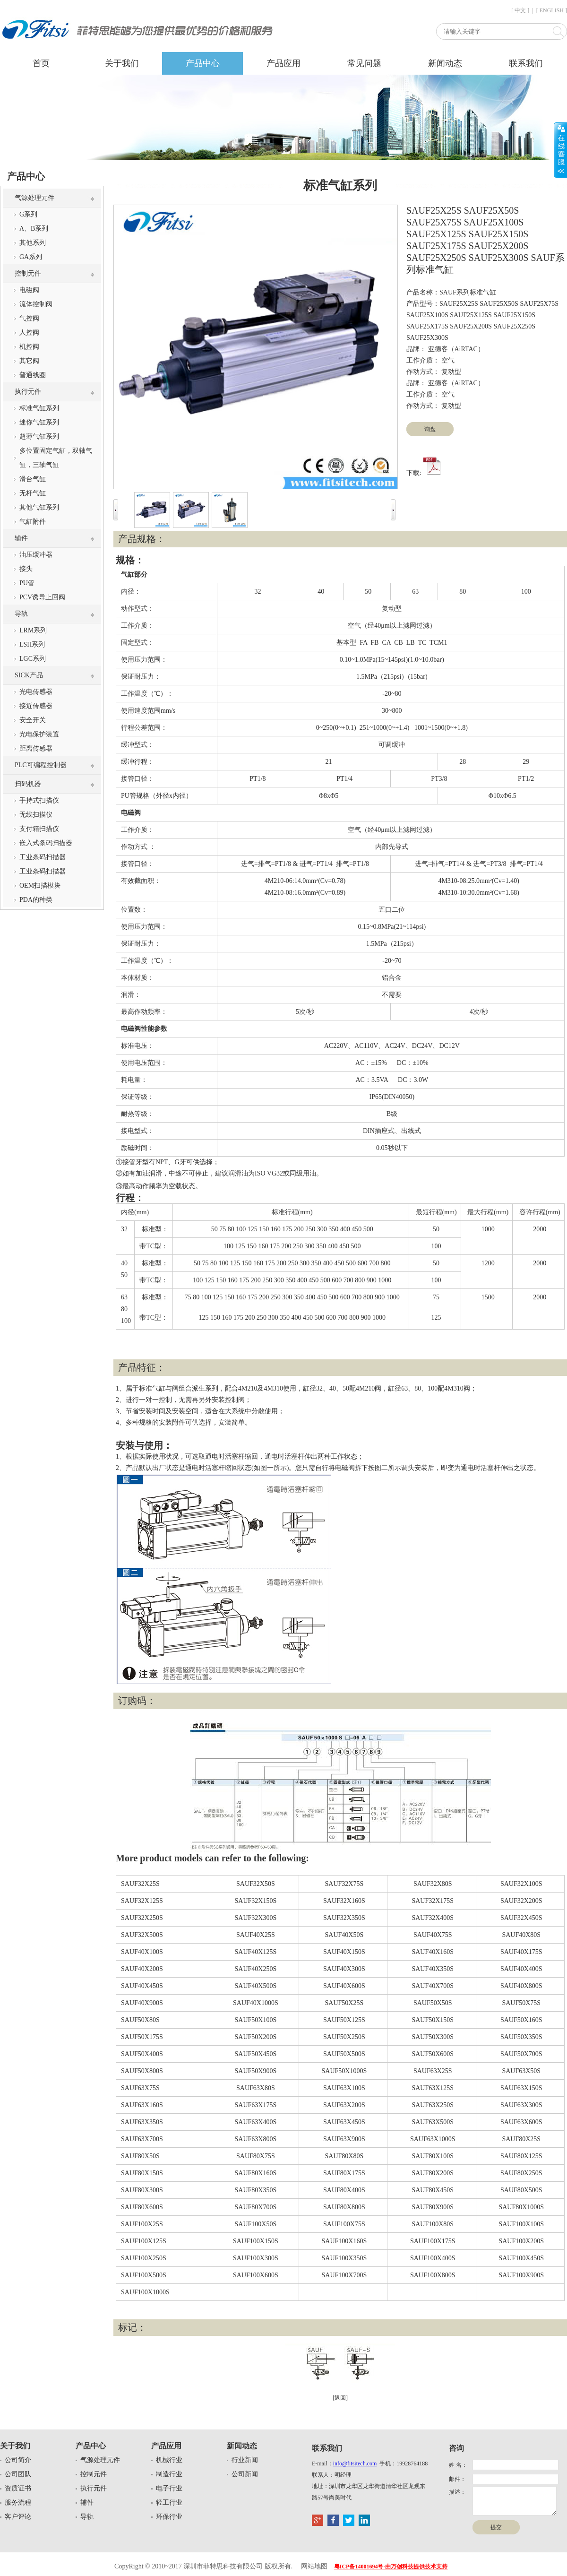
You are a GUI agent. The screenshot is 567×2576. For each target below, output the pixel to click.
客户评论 (18, 2516)
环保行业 (169, 2516)
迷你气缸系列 (39, 422)
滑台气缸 (32, 479)
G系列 (28, 214)
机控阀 (29, 346)
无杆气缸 (32, 493)
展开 (560, 150)
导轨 (21, 613)
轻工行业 (169, 2502)
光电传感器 (35, 691)
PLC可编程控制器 (41, 765)
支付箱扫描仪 (39, 828)
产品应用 (283, 63)
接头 (26, 568)
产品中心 (203, 63)
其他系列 (32, 242)
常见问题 (364, 63)
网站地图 (314, 2566)
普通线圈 (32, 375)
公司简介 (18, 2460)
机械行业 (169, 2460)
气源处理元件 (34, 197)
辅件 (21, 538)
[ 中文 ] (520, 10)
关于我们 (122, 63)
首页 (41, 63)
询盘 (430, 429)
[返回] (340, 2397)
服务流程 (18, 2502)
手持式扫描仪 (39, 800)
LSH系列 (32, 644)
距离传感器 (35, 748)
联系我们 (526, 63)
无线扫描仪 (35, 814)
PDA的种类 (35, 899)
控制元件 (28, 273)
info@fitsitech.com (355, 2463)
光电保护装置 (39, 734)
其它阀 (29, 360)
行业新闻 (245, 2460)
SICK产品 (29, 675)
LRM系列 (33, 630)
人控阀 (29, 332)
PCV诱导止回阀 (42, 597)
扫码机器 (28, 783)
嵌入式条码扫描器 (45, 843)
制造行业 (169, 2474)
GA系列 (30, 256)
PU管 (26, 583)
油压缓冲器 (35, 554)
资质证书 (18, 2488)
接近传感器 (35, 705)
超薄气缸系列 (39, 436)
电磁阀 (29, 290)
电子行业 (169, 2488)
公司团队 (18, 2474)
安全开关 (32, 720)
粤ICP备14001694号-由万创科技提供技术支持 (391, 2566)
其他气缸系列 (39, 507)
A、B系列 (33, 228)
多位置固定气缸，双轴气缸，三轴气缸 (55, 457)
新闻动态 (445, 63)
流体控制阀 (35, 304)
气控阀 (29, 318)
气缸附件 (32, 521)
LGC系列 (32, 658)
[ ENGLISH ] (551, 10)
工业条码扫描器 (42, 857)
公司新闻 (245, 2474)
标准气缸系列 (39, 408)
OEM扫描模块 (39, 885)
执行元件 (28, 391)
